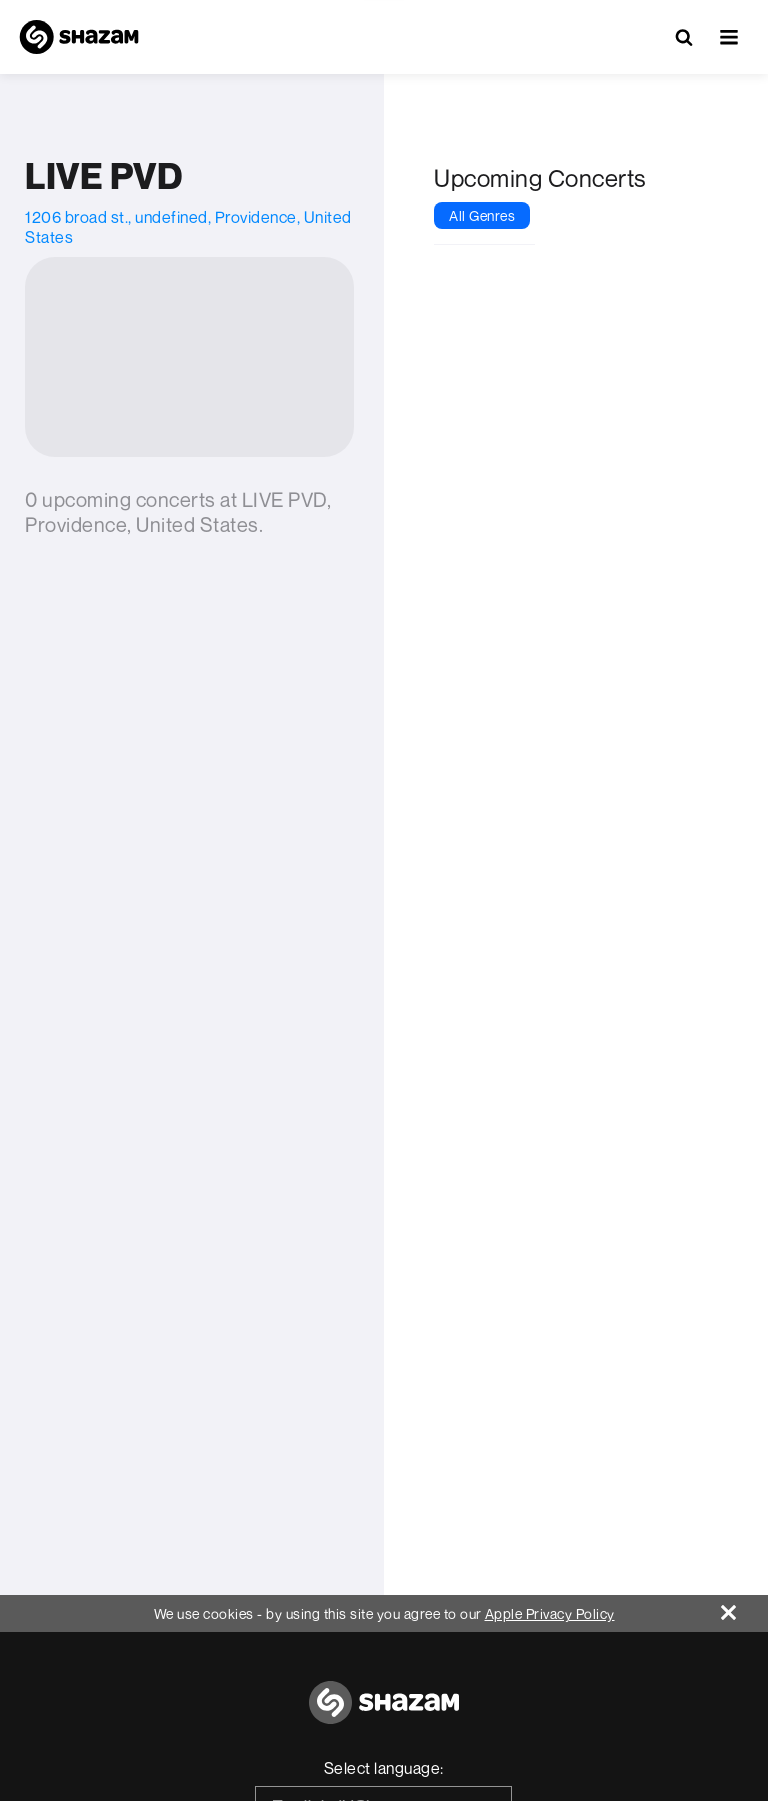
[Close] (744, 1607)
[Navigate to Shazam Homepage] (79, 37)
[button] (729, 37)
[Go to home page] (384, 1713)
